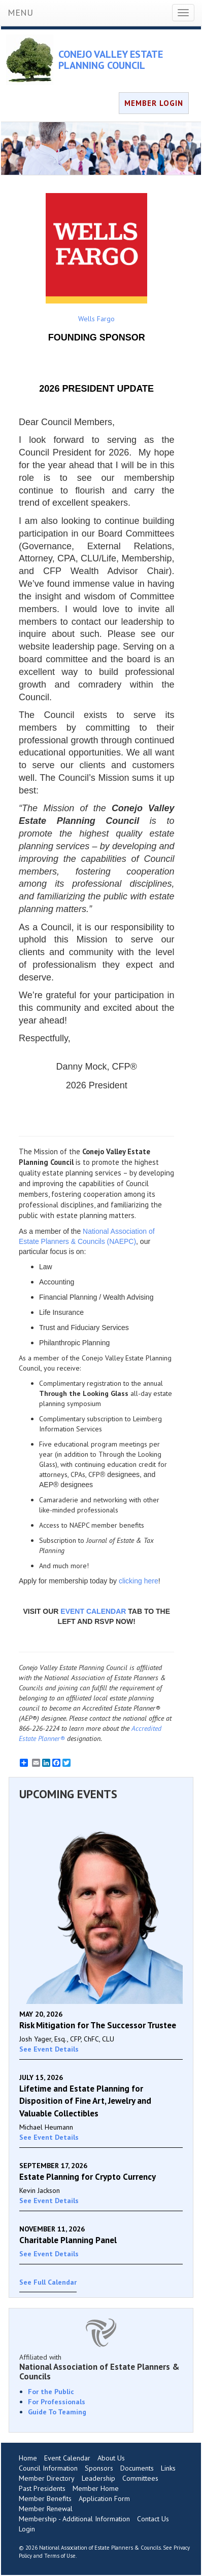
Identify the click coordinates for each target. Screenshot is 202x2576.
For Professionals (56, 2401)
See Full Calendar (48, 2282)
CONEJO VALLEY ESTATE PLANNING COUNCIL (110, 60)
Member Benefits (45, 2498)
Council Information (48, 2468)
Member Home (96, 2488)
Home (28, 2458)
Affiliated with (101, 2367)
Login (27, 2528)
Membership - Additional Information (74, 2518)
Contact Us (153, 2518)
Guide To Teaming (57, 2411)
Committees (140, 2478)
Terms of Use (60, 2555)
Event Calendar (67, 2458)
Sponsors (99, 2468)
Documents (137, 2468)
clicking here (138, 1581)
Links (168, 2468)
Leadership (98, 2478)
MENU (20, 12)
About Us (111, 2458)
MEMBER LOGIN (153, 103)
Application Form (104, 2498)
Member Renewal (46, 2508)
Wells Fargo (96, 258)
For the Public (51, 2391)
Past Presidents (42, 2488)
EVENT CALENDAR (93, 1611)
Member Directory (47, 2478)
